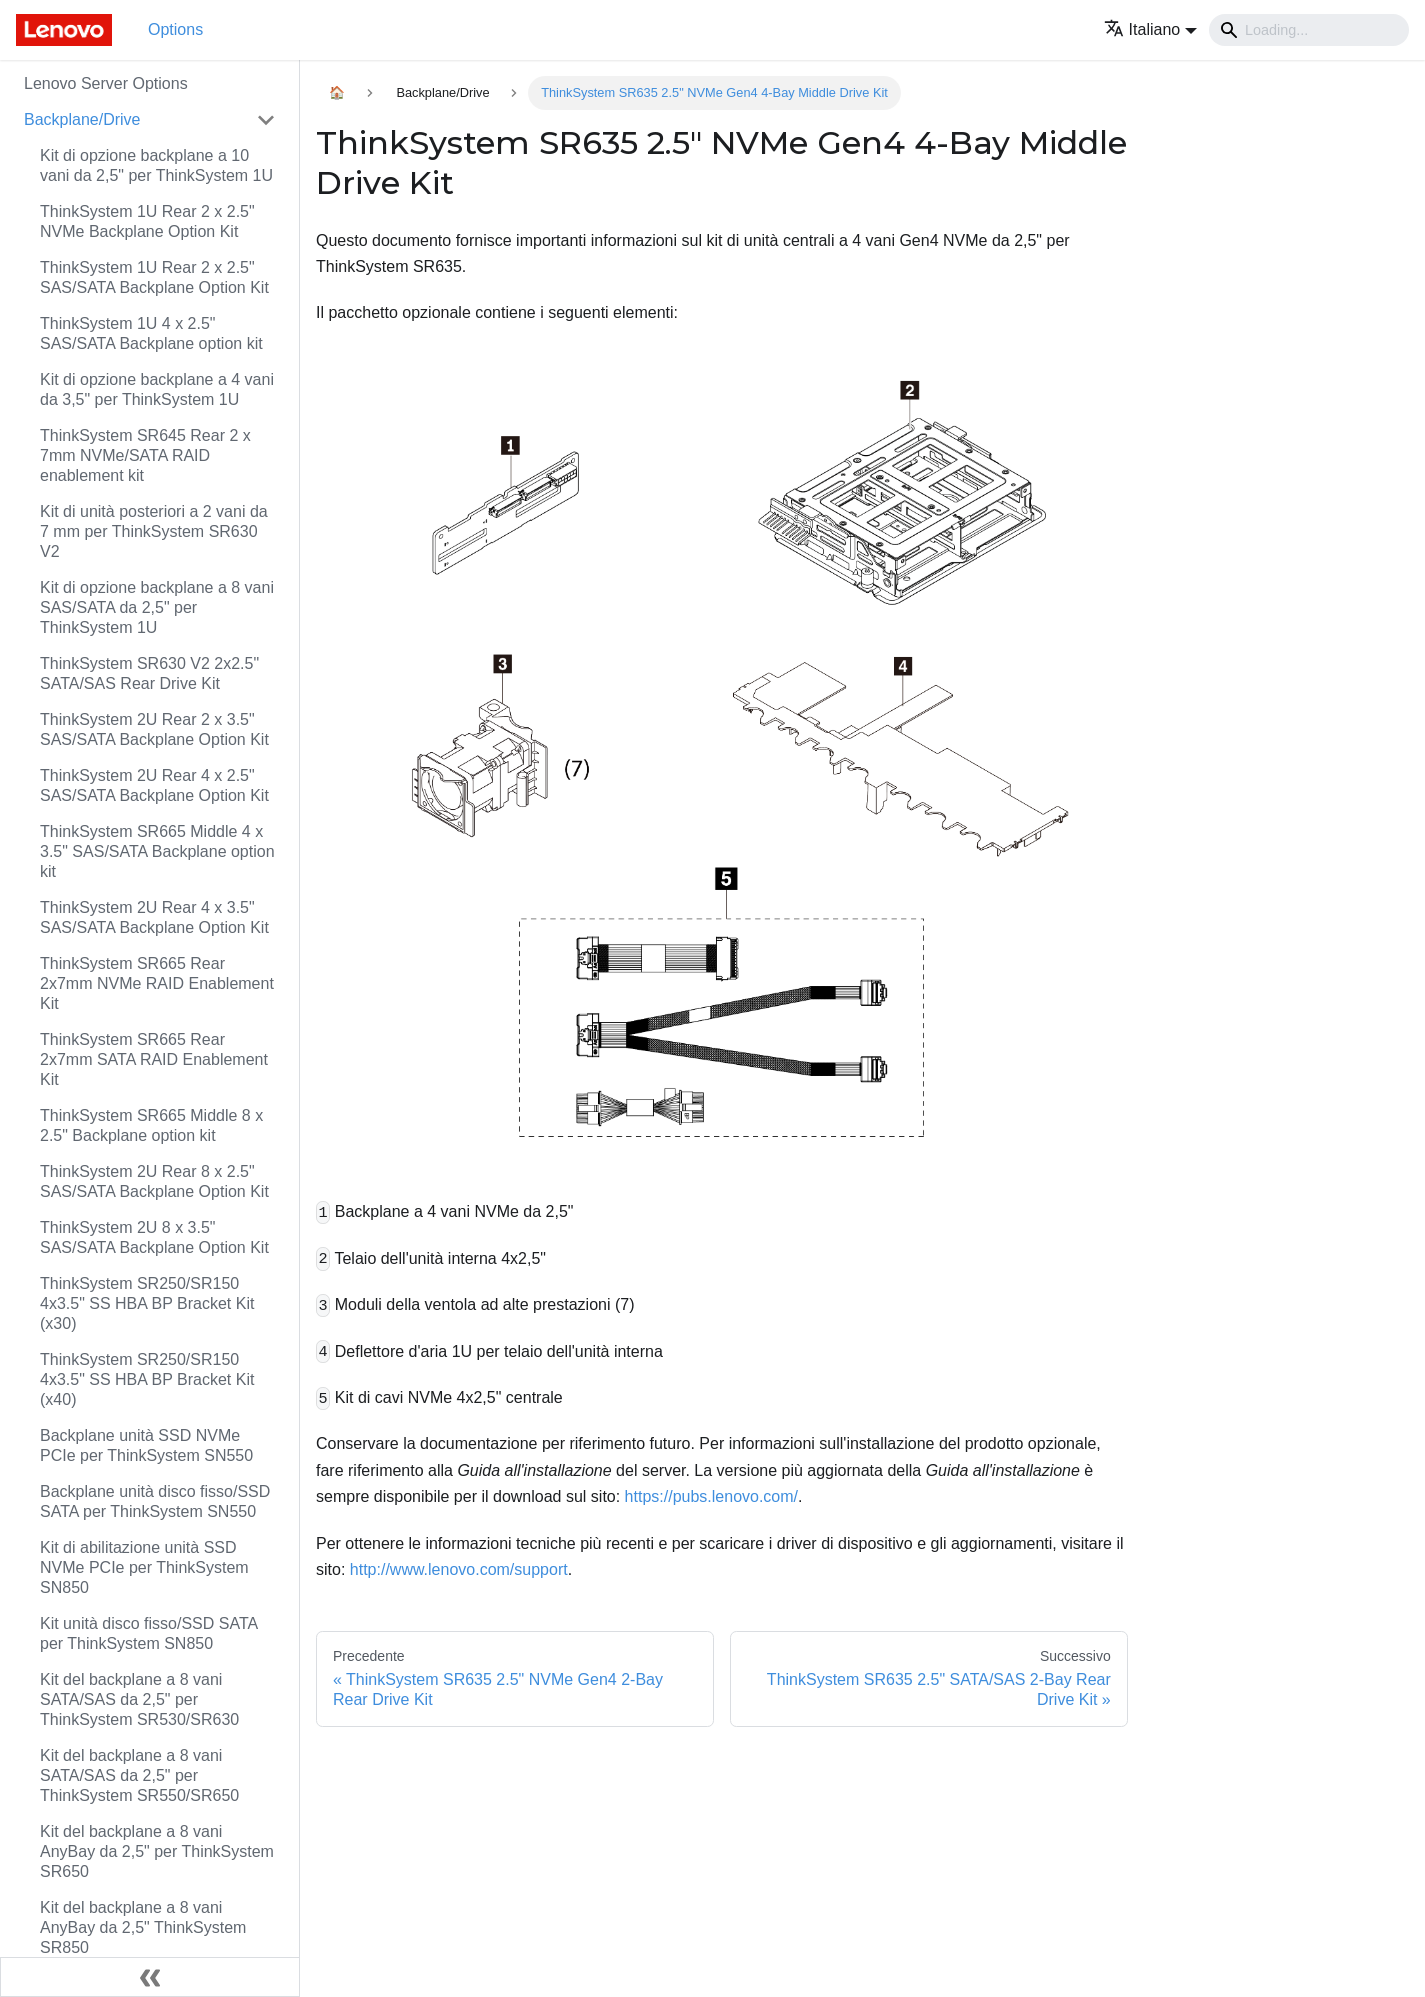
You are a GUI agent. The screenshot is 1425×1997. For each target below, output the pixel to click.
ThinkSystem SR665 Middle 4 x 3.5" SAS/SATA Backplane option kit (157, 851)
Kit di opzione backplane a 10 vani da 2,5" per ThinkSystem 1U (156, 165)
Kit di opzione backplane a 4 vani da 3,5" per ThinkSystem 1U (157, 389)
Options (175, 29)
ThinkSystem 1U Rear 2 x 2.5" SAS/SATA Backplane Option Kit (154, 277)
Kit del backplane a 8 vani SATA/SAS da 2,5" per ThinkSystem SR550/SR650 (139, 1775)
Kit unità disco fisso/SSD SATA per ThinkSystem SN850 (148, 1633)
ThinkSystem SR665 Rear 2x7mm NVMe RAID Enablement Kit (157, 983)
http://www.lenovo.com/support (459, 1569)
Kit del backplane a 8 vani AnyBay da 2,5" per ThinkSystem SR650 (157, 1851)
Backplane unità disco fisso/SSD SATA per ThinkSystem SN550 (155, 1501)
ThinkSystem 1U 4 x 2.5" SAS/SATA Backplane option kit (151, 333)
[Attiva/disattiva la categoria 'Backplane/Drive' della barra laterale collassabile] (266, 120)
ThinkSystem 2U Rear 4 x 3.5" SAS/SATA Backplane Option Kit (154, 917)
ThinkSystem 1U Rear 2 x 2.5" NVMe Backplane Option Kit (147, 221)
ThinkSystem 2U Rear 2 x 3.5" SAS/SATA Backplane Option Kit (154, 729)
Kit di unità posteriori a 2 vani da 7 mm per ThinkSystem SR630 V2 (154, 531)
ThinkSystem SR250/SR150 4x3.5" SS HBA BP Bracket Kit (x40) (147, 1379)
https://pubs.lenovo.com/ (711, 1496)
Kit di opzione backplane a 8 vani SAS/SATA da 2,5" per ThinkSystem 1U (157, 607)
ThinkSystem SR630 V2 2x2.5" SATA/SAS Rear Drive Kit (149, 673)
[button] (1150, 29)
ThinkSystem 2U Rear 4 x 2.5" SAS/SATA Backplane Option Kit (154, 785)
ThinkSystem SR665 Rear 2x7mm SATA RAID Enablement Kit (154, 1059)
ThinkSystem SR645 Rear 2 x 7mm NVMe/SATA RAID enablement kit (145, 455)
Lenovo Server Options (106, 83)
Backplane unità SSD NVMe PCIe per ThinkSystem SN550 (146, 1445)
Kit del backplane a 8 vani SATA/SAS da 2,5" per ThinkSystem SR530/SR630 (139, 1699)
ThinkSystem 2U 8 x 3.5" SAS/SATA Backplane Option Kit (154, 1237)
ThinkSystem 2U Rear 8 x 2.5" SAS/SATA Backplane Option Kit (154, 1181)
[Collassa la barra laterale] (150, 1977)
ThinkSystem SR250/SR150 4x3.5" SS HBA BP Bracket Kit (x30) (147, 1303)
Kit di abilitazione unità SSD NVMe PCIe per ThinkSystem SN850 (144, 1567)
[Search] (1309, 30)
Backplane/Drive (82, 119)
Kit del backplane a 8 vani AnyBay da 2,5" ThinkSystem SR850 (143, 1927)
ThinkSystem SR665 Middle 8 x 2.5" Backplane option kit (151, 1125)
